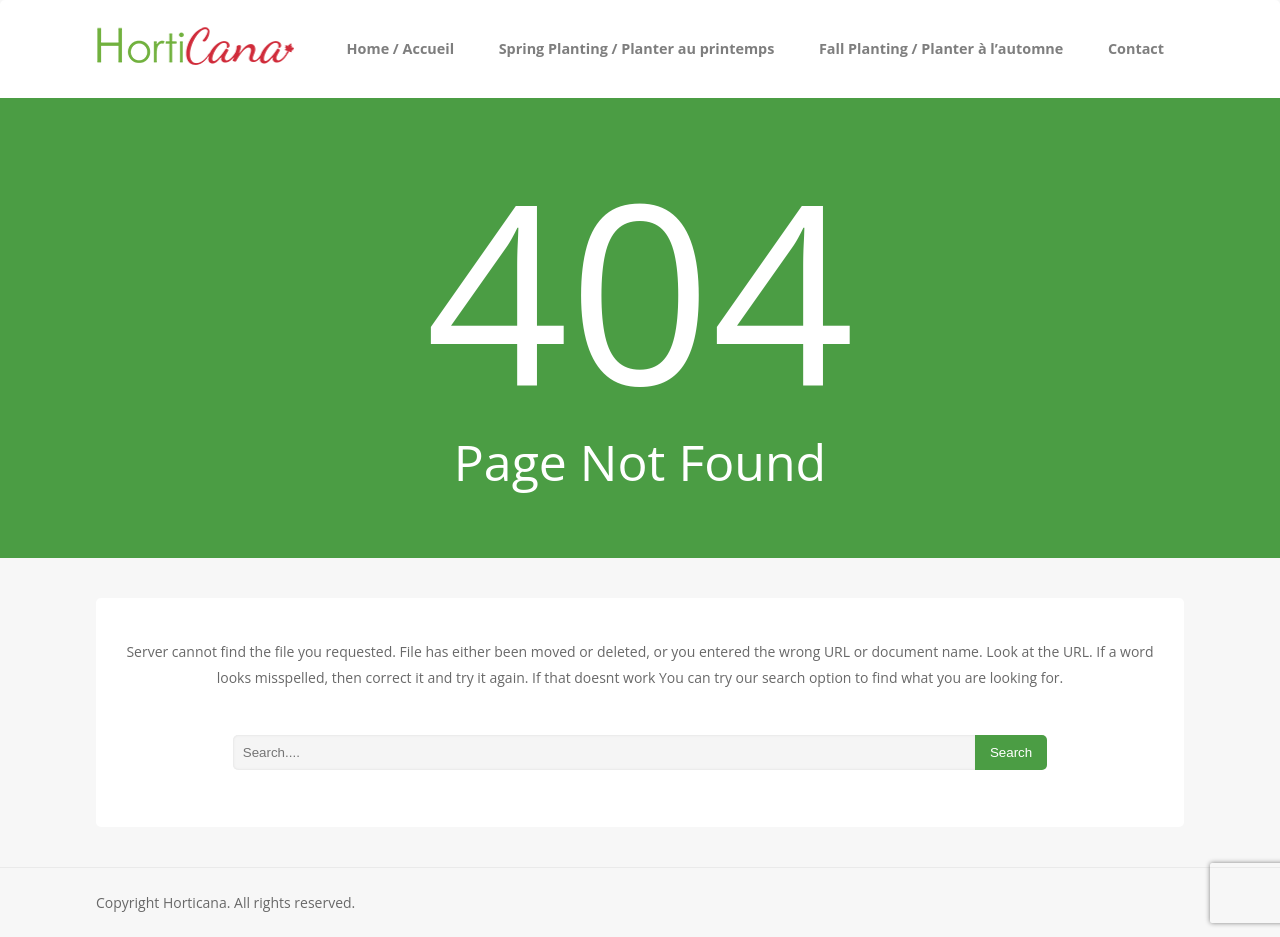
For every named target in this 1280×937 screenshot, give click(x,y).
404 (640, 288)
